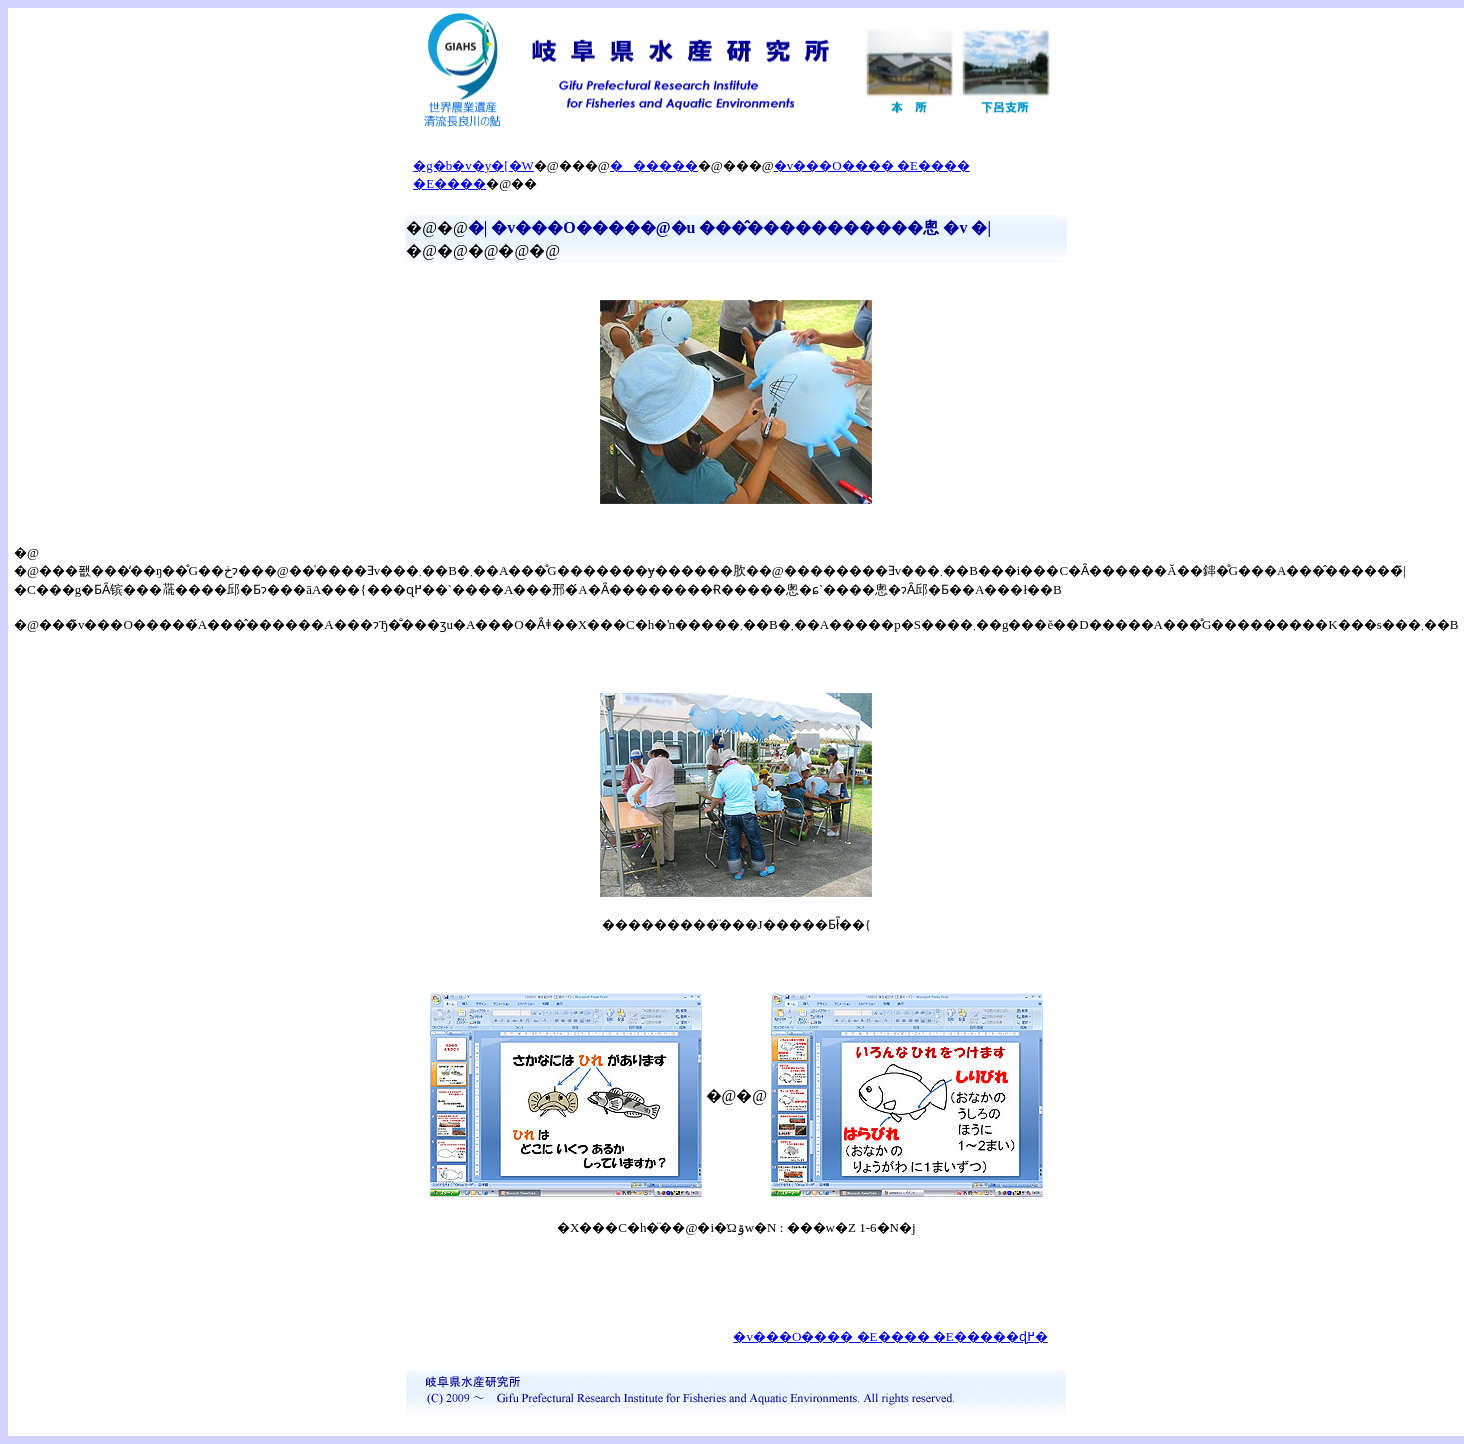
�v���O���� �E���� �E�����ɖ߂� (890, 1336)
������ (654, 165)
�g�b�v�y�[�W (473, 165)
